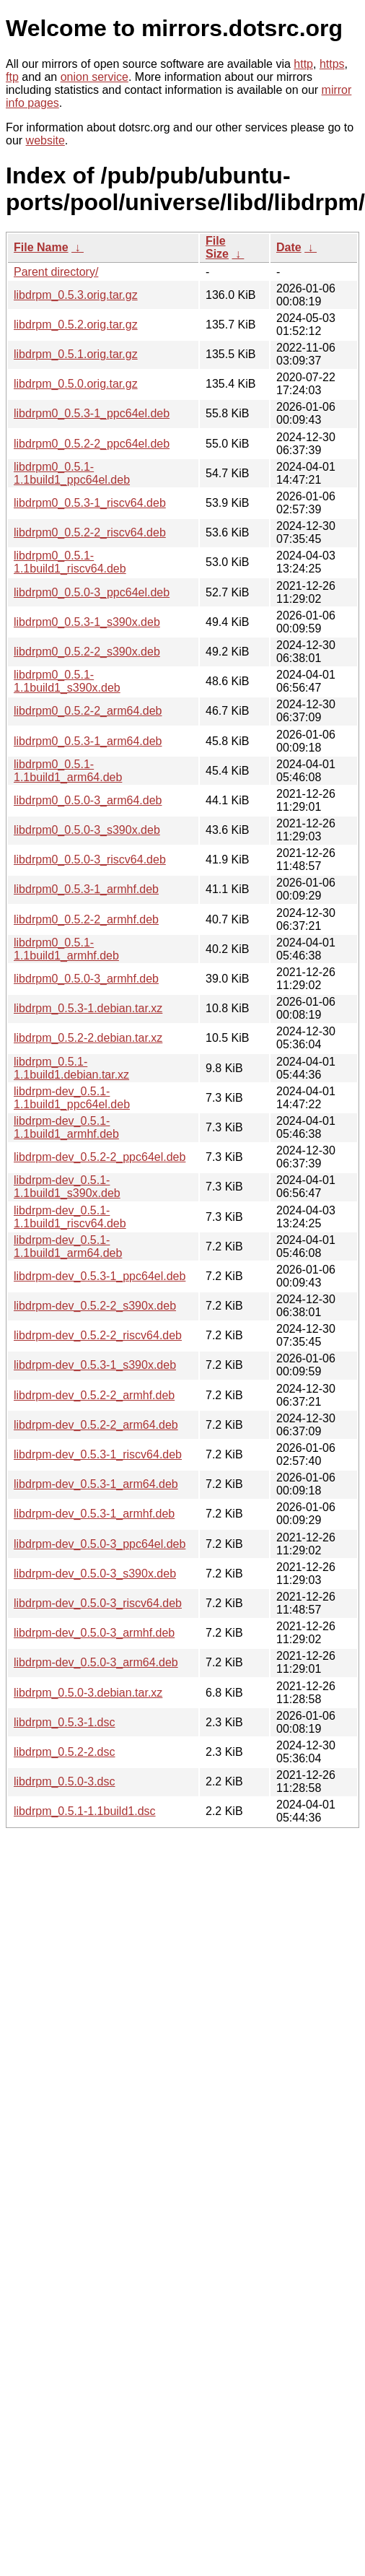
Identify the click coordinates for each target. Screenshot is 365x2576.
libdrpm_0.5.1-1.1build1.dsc (85, 1811)
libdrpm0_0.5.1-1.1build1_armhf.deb (66, 949)
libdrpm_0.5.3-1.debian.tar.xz (88, 1008)
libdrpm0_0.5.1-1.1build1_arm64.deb (68, 770)
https (332, 64)
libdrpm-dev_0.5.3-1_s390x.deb (95, 1365)
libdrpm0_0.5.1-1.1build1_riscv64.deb (70, 562)
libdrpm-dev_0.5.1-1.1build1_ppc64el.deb (72, 1097)
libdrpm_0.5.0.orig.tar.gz (76, 384)
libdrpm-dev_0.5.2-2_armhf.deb (94, 1395)
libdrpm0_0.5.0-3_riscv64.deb (90, 859)
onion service (94, 77)
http (303, 64)
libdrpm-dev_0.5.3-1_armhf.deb (94, 1513)
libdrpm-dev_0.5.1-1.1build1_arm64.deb (68, 1246)
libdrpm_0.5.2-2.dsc (64, 1752)
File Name (41, 247)
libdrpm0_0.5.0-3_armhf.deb (86, 978)
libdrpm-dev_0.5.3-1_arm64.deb (96, 1484)
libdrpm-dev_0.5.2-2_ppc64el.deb (99, 1157)
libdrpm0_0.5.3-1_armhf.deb (86, 889)
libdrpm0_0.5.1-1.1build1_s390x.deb (67, 681)
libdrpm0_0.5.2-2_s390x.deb (87, 651)
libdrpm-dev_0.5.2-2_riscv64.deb (98, 1335)
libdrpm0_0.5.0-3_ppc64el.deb (92, 592)
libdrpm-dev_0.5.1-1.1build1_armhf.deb (66, 1127)
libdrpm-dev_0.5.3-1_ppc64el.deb (99, 1276)
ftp (12, 77)
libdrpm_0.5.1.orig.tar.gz (76, 354)
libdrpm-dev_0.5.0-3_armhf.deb (94, 1633)
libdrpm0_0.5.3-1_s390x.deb (87, 622)
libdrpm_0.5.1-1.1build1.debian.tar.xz (71, 1068)
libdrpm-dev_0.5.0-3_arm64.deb (96, 1662)
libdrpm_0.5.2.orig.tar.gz (76, 324)
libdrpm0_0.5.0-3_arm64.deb (88, 800)
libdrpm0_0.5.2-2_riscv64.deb (90, 532)
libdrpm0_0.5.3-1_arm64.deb (88, 741)
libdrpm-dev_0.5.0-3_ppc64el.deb (99, 1544)
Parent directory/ (56, 272)
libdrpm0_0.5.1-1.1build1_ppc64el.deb (72, 473)
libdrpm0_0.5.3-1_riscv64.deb (90, 503)
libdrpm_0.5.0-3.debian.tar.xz (88, 1693)
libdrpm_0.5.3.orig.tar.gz (76, 295)
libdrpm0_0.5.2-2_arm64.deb (88, 711)
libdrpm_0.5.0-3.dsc (64, 1781)
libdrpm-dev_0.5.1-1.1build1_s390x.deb (67, 1186)
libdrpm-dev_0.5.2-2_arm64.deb (96, 1425)
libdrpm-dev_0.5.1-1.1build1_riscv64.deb (70, 1217)
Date (289, 247)
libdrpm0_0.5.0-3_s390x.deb (87, 830)
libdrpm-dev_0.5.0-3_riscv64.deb (98, 1603)
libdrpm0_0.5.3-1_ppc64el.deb (92, 413)
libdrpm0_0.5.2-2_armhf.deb (86, 919)
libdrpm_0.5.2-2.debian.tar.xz (88, 1038)
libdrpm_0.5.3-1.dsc (64, 1722)
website (45, 140)
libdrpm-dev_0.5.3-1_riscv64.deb (98, 1454)
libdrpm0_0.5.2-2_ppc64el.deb (92, 444)
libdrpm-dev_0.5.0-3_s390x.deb (95, 1573)
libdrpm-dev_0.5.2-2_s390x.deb (95, 1306)
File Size (217, 247)
